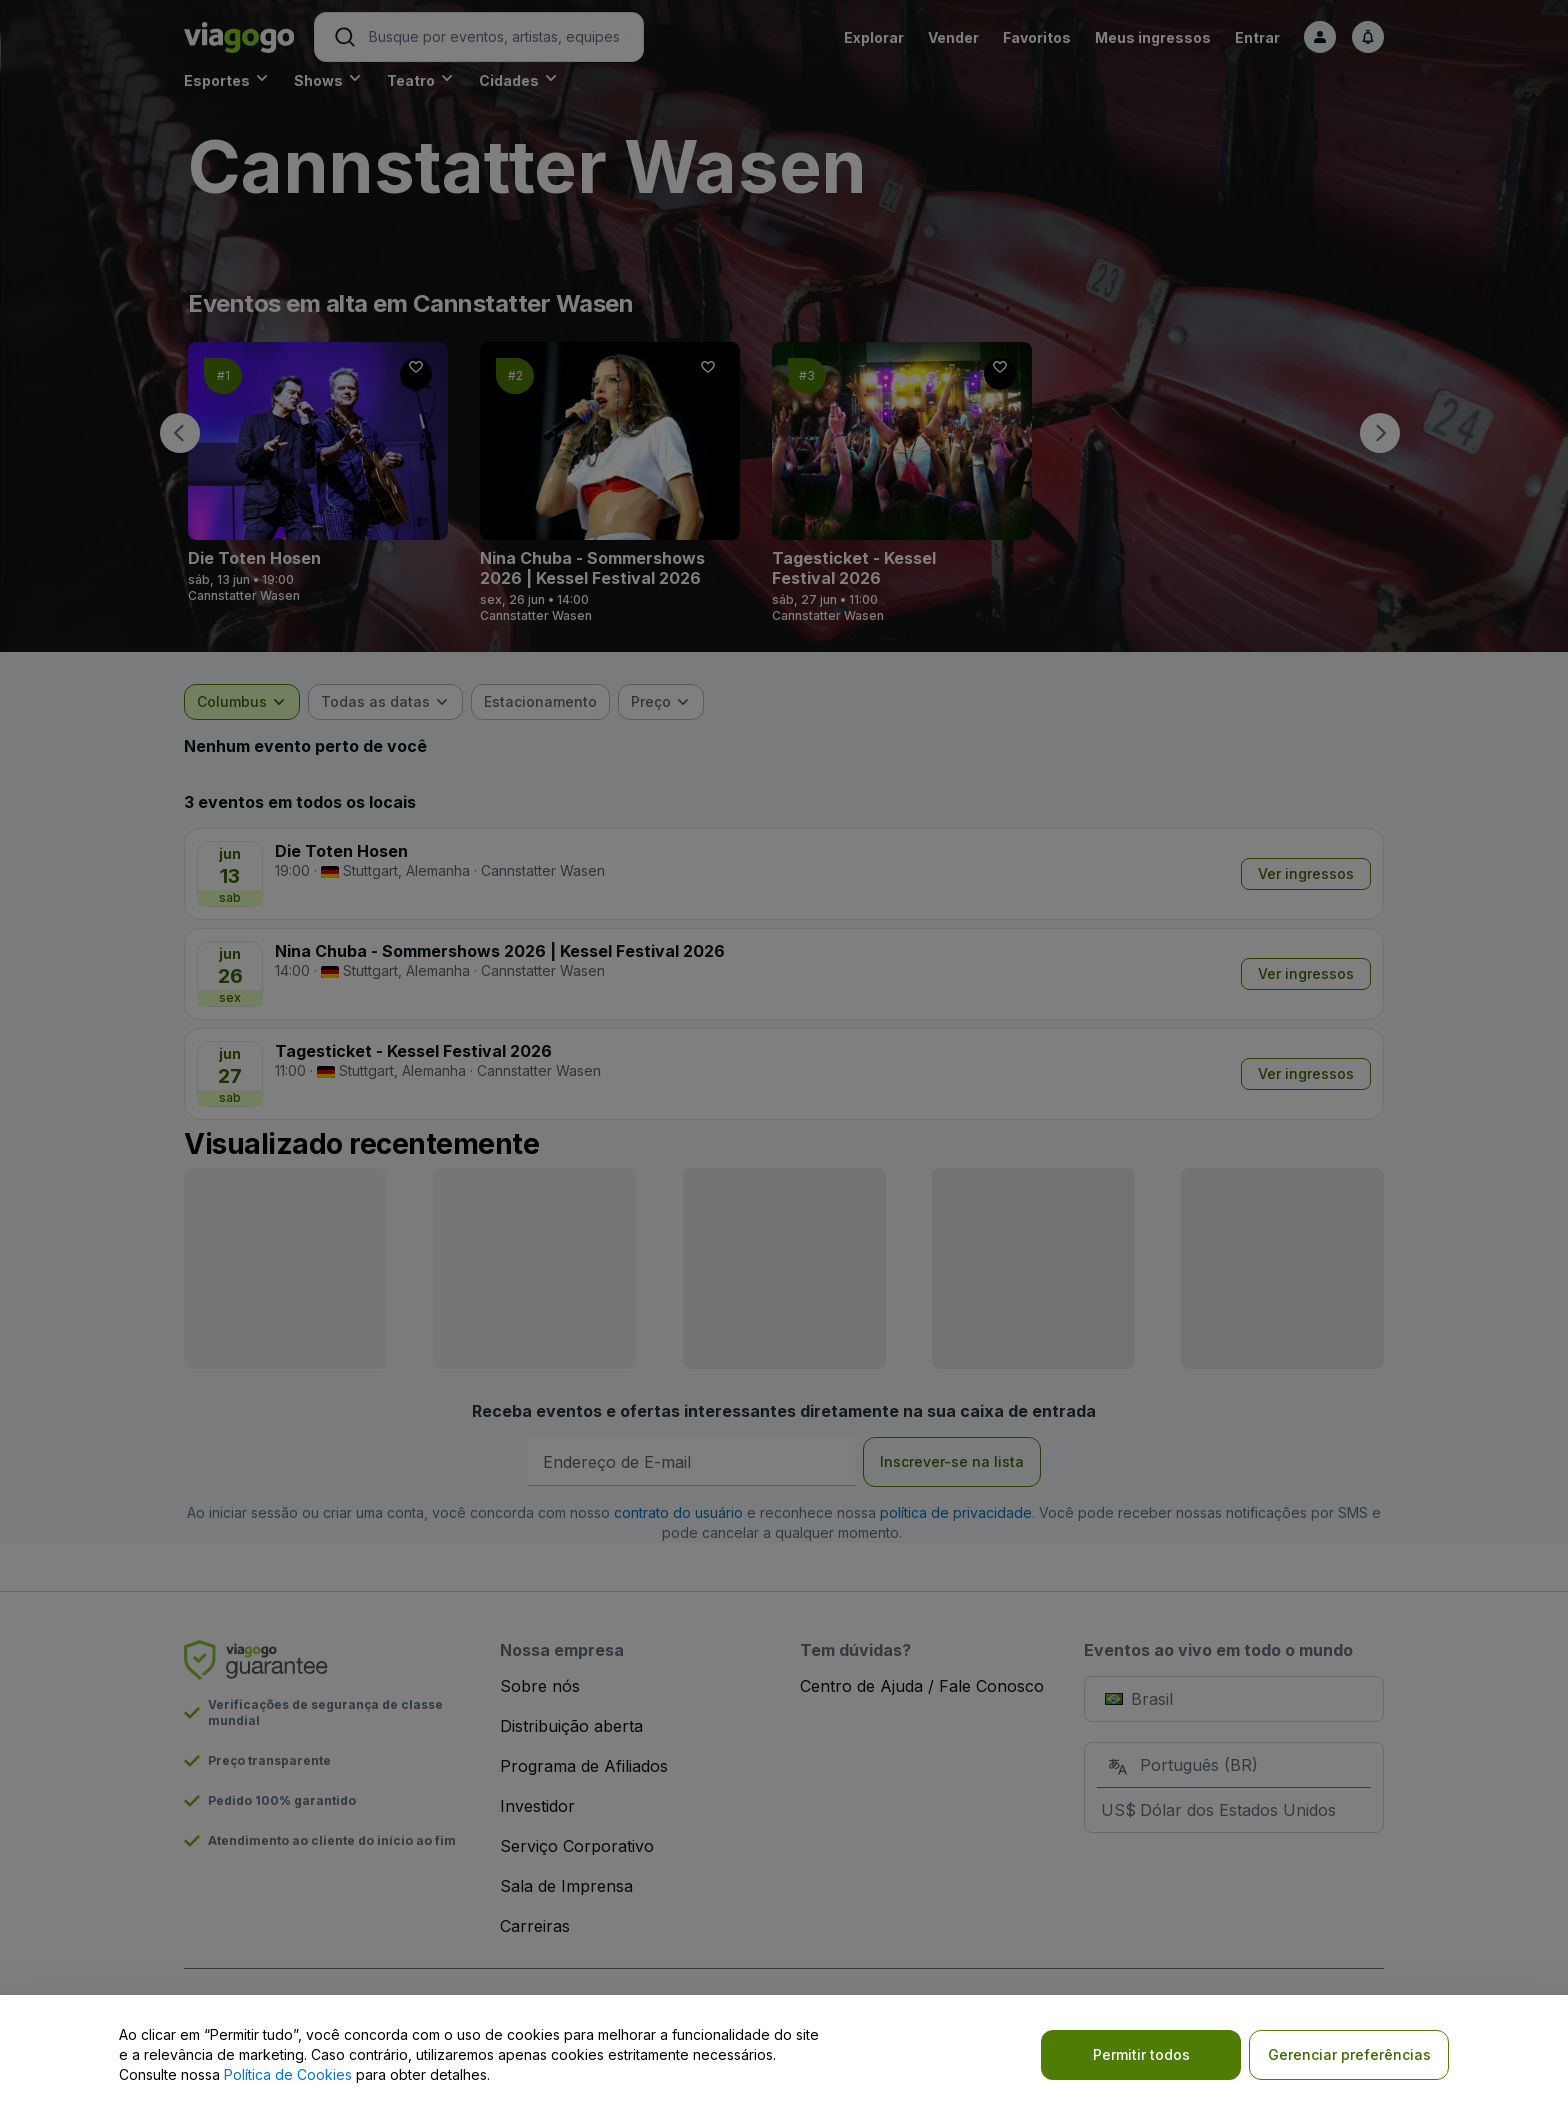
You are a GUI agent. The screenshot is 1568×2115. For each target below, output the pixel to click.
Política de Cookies (288, 2074)
